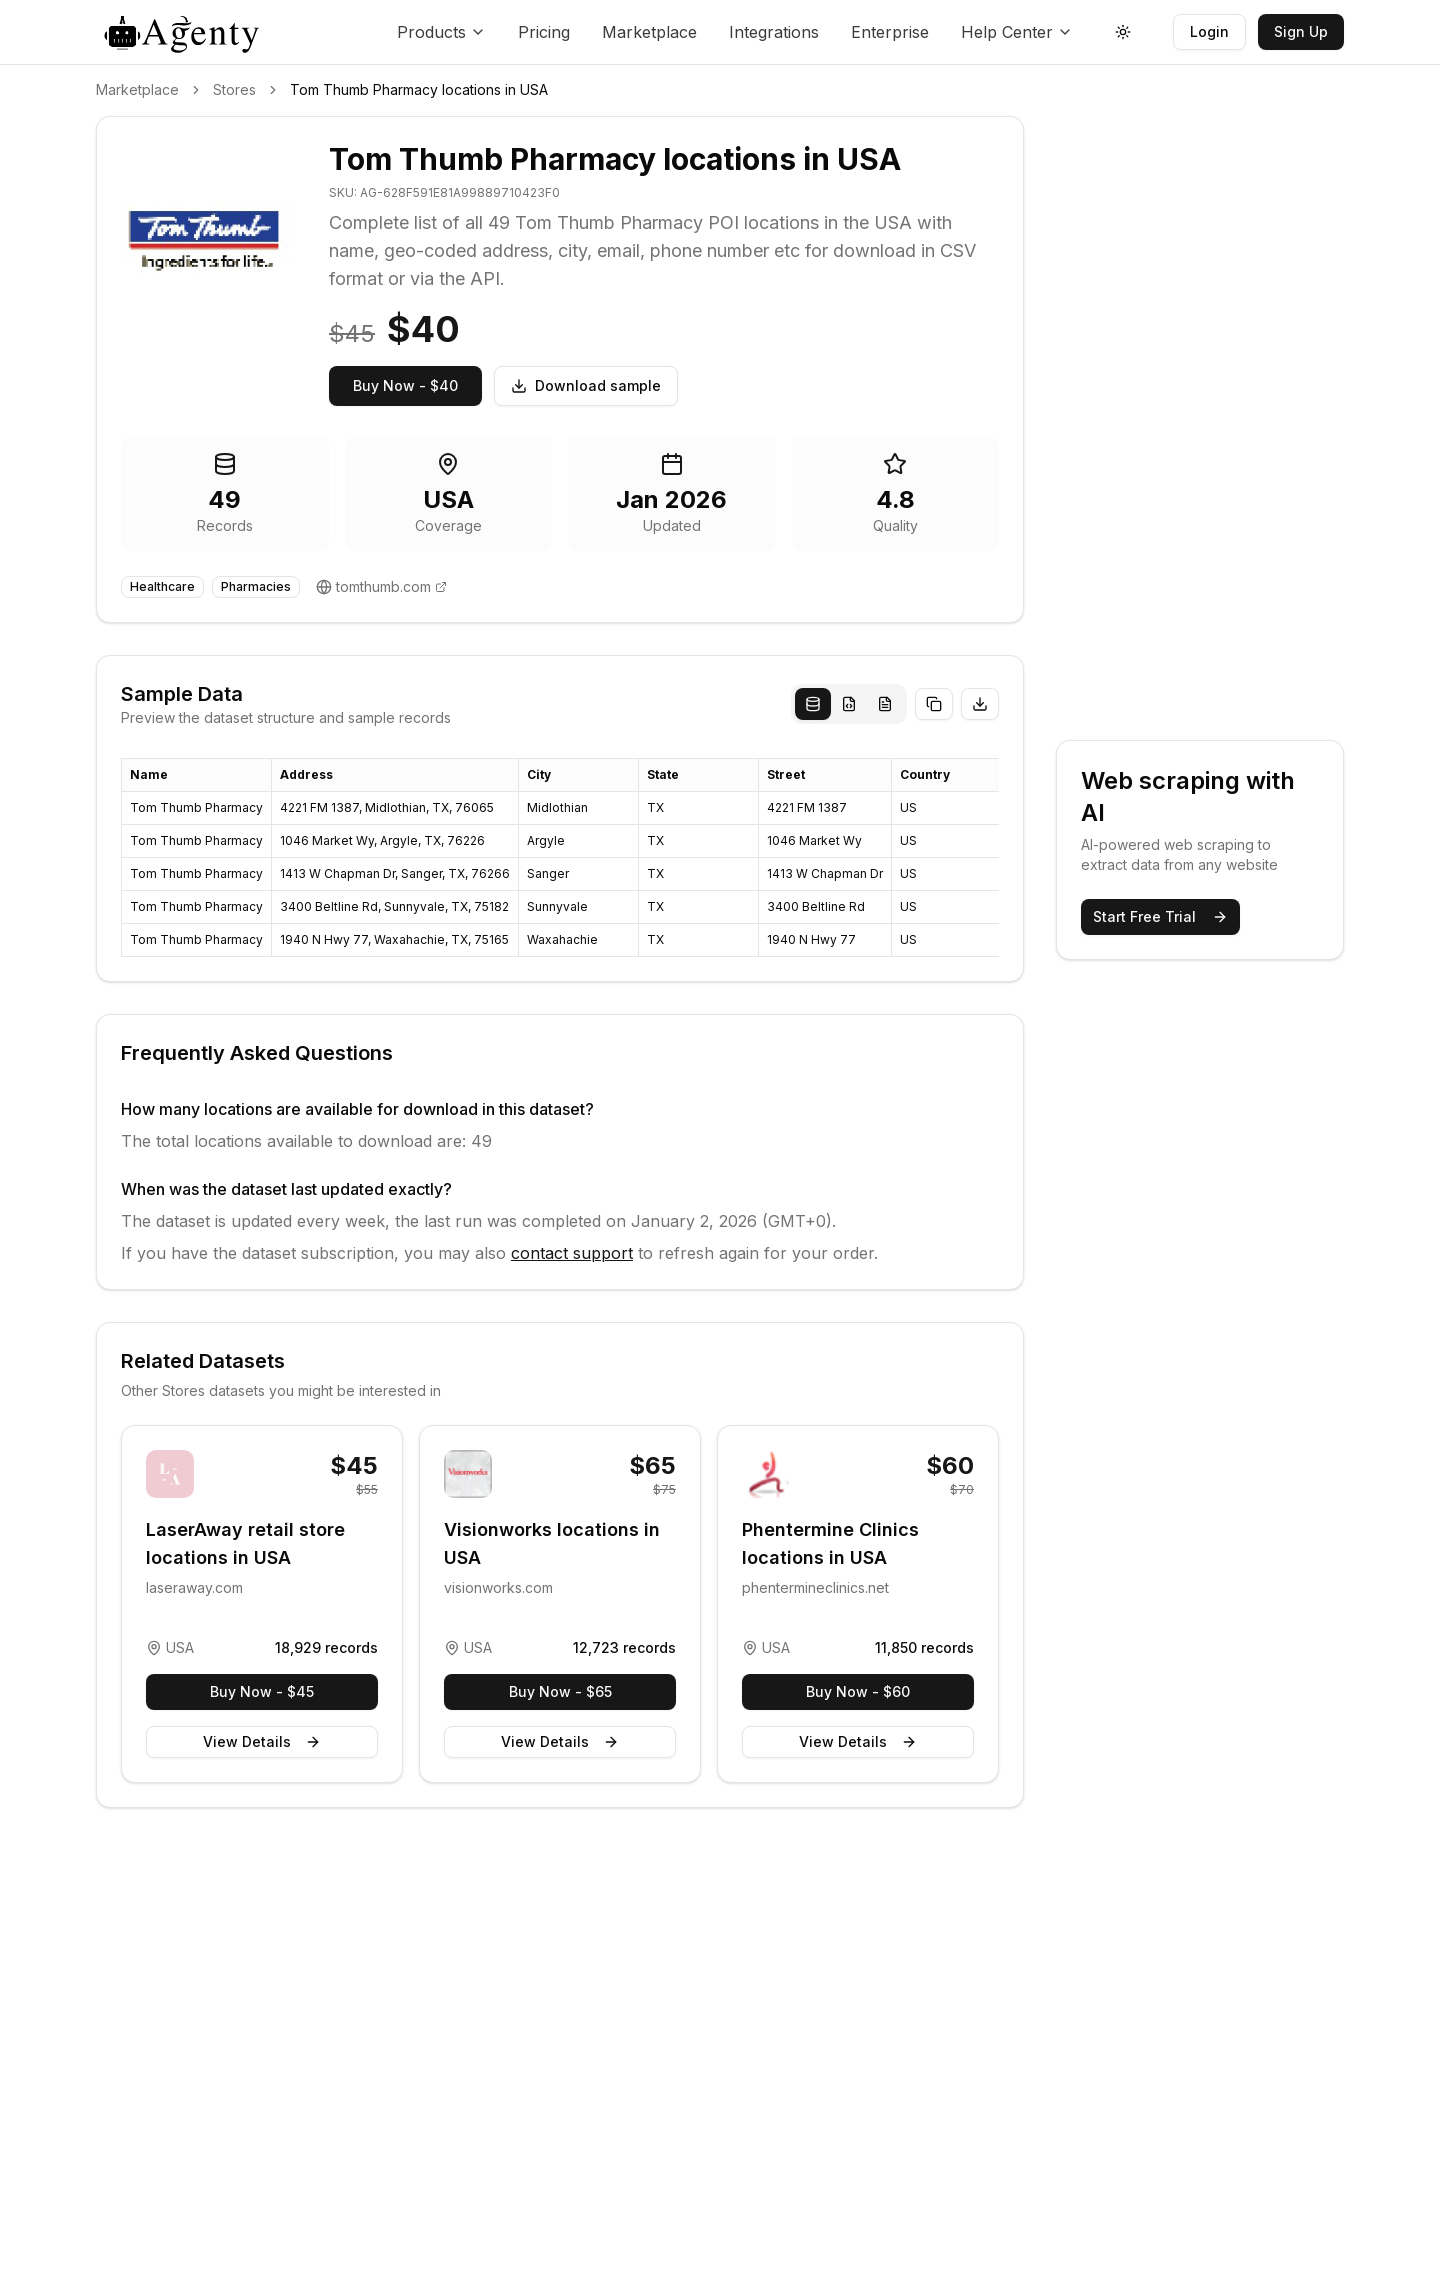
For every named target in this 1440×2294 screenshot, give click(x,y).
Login (1209, 31)
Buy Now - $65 (560, 1691)
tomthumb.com (383, 586)
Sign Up (1301, 31)
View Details (262, 1741)
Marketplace (649, 32)
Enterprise (890, 32)
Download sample (586, 385)
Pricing (544, 32)
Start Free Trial (1160, 916)
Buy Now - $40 (405, 385)
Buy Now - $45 (262, 1691)
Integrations (774, 32)
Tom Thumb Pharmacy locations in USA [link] (419, 89)
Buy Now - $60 (858, 1691)
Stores (234, 89)
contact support (572, 1253)
